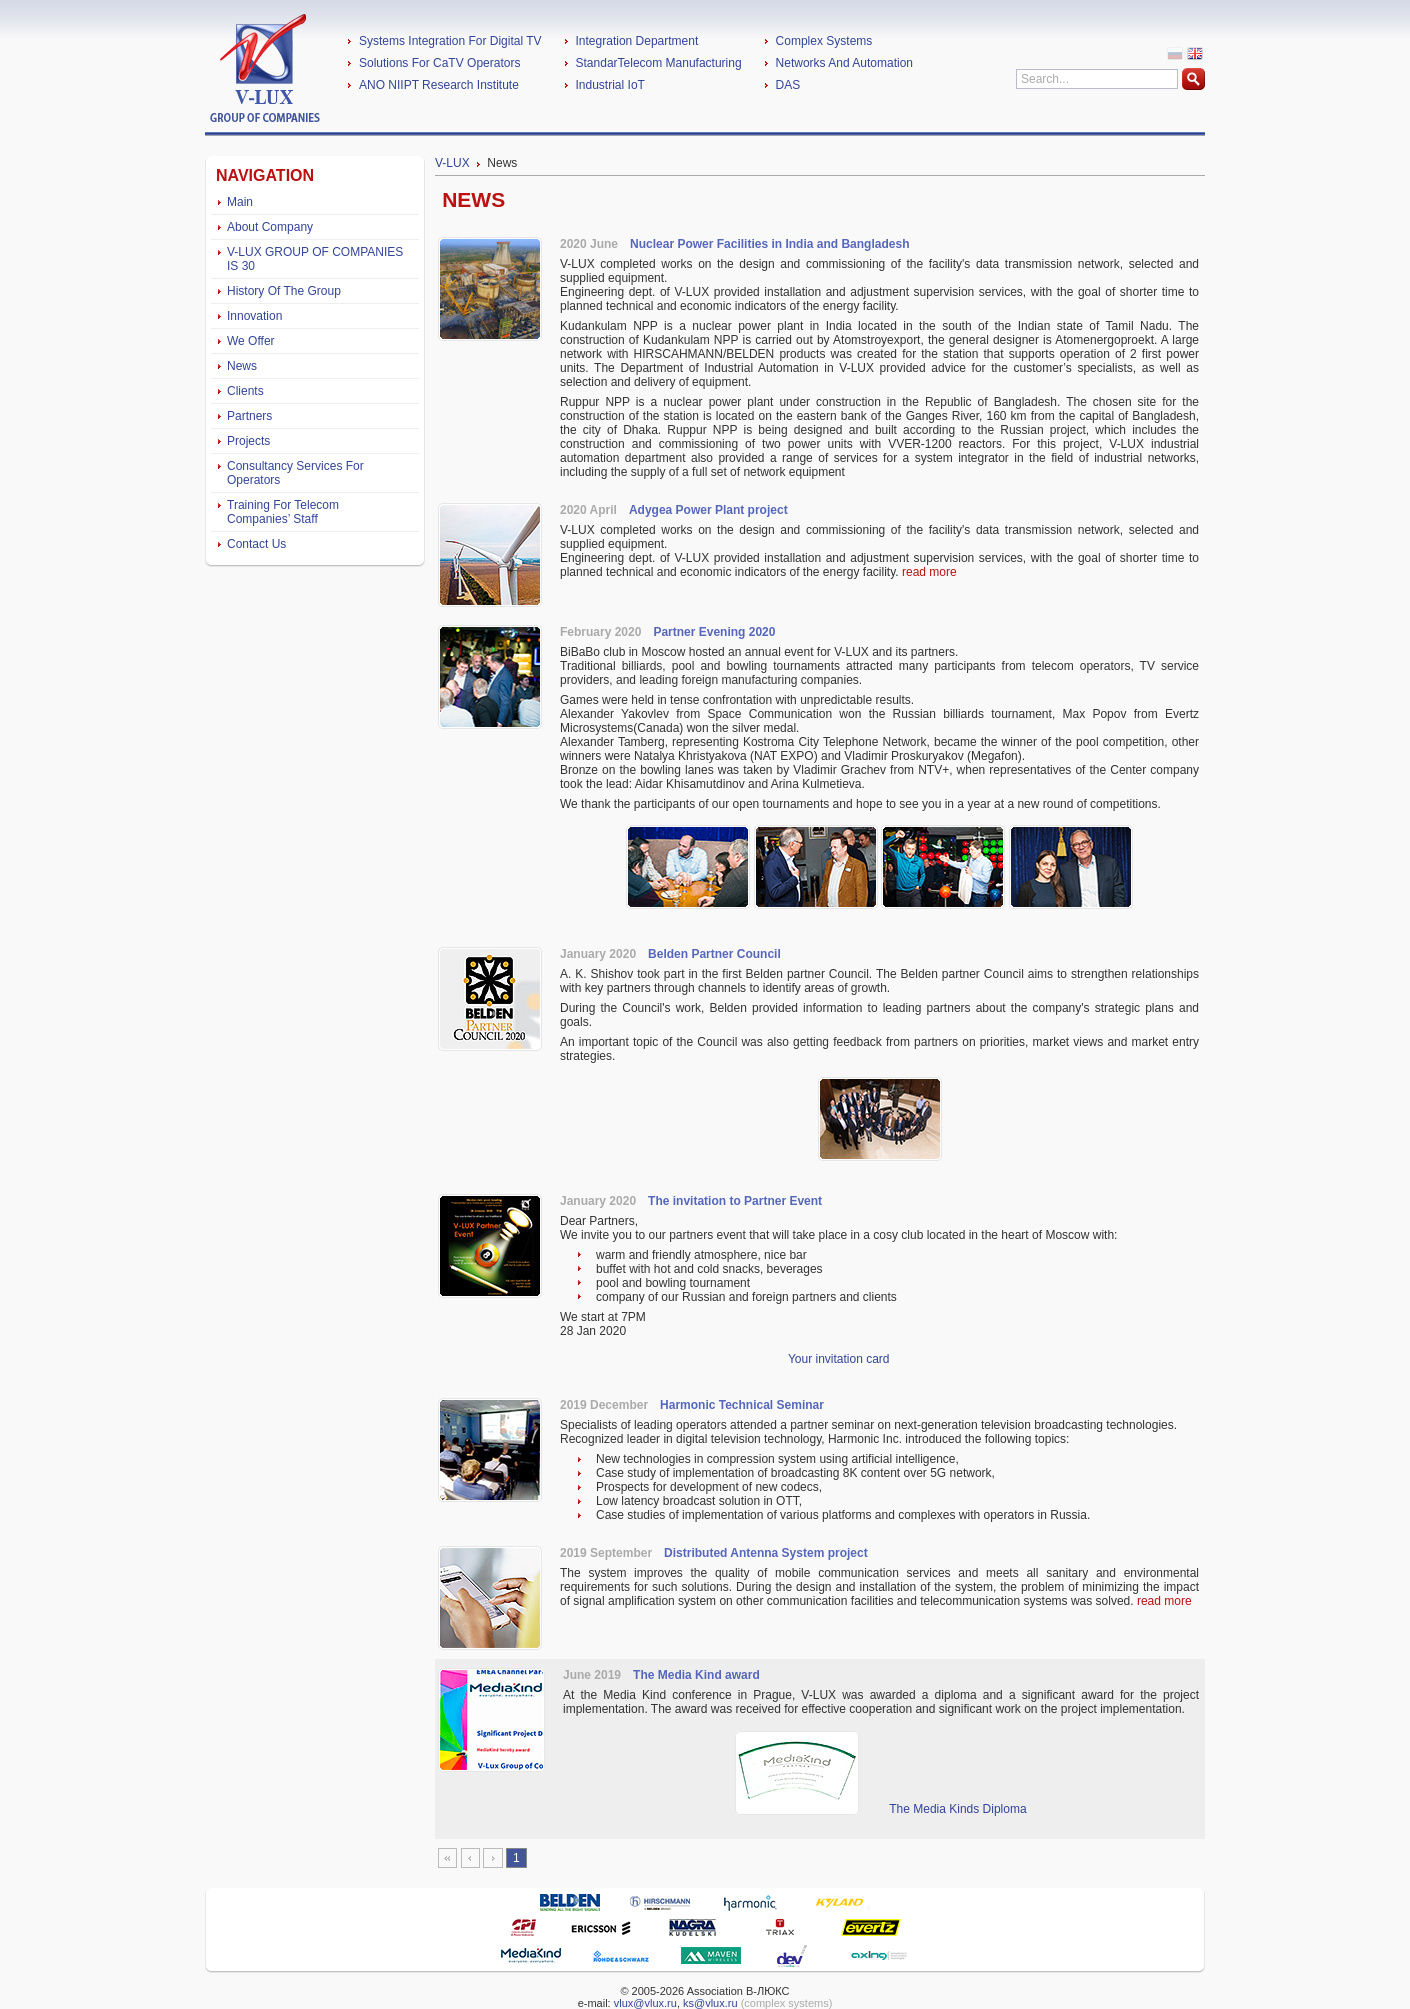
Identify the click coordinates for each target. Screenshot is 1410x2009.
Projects (248, 441)
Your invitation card (839, 1359)
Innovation (254, 316)
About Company (270, 227)
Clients (245, 391)
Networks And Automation (844, 63)
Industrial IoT (610, 85)
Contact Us (256, 544)
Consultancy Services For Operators (295, 473)
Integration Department (637, 41)
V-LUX (452, 163)
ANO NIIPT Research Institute (439, 85)
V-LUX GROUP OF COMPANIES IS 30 (315, 259)
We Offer (251, 341)
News (242, 366)
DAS (788, 85)
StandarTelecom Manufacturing (659, 63)
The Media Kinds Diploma (957, 1809)
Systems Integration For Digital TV (450, 41)
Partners (249, 416)
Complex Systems (824, 41)
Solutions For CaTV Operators (439, 63)
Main (240, 202)
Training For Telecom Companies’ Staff (283, 512)
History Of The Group (284, 291)
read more (929, 572)
